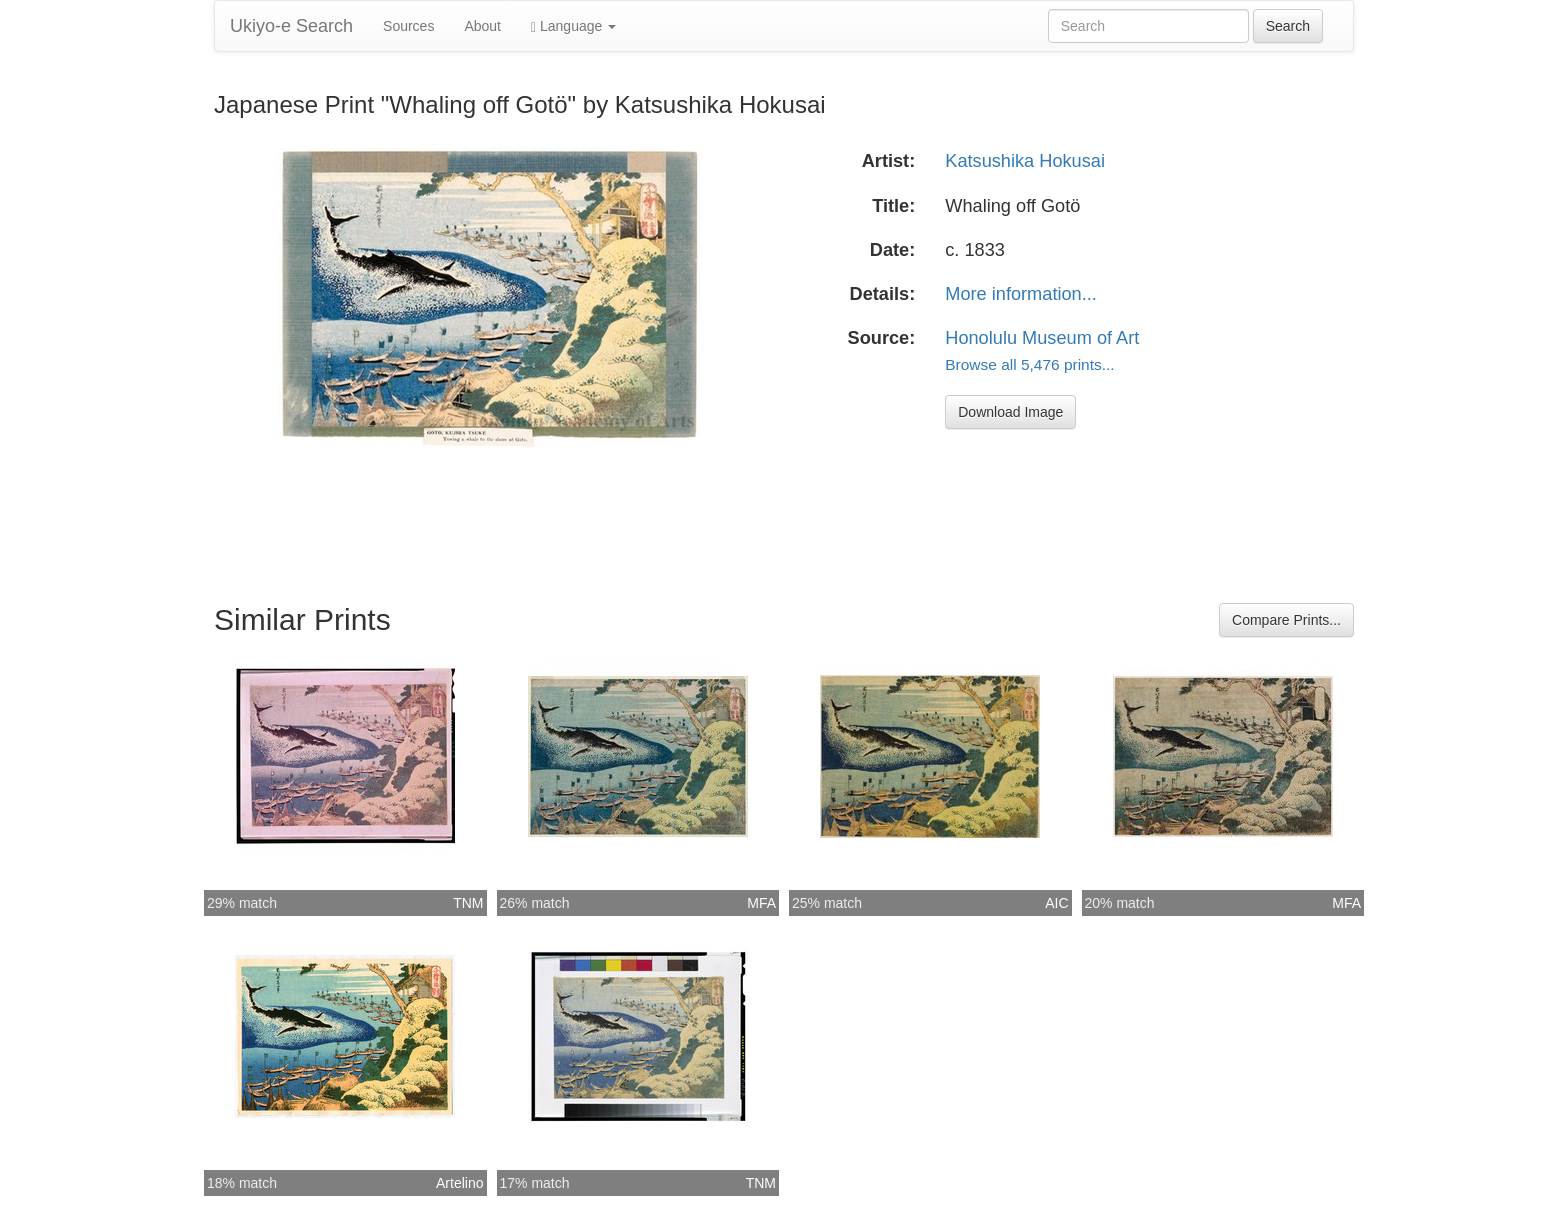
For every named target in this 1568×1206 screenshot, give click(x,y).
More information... (1021, 294)
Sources (408, 26)
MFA (761, 903)
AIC (1056, 903)
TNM (468, 903)
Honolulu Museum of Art (1042, 338)
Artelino (459, 1183)
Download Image (1010, 412)
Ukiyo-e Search (291, 26)
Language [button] (573, 26)
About (482, 26)
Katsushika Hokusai (1025, 161)
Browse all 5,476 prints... (1029, 364)
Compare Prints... (1286, 620)
